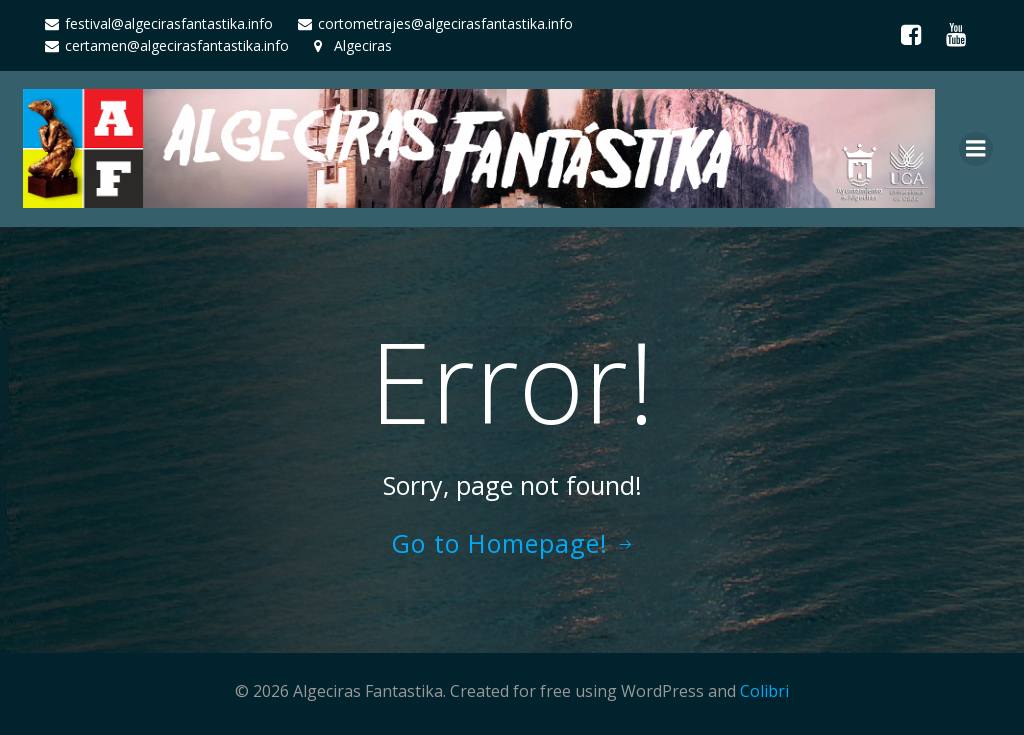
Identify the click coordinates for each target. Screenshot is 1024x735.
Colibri (764, 691)
